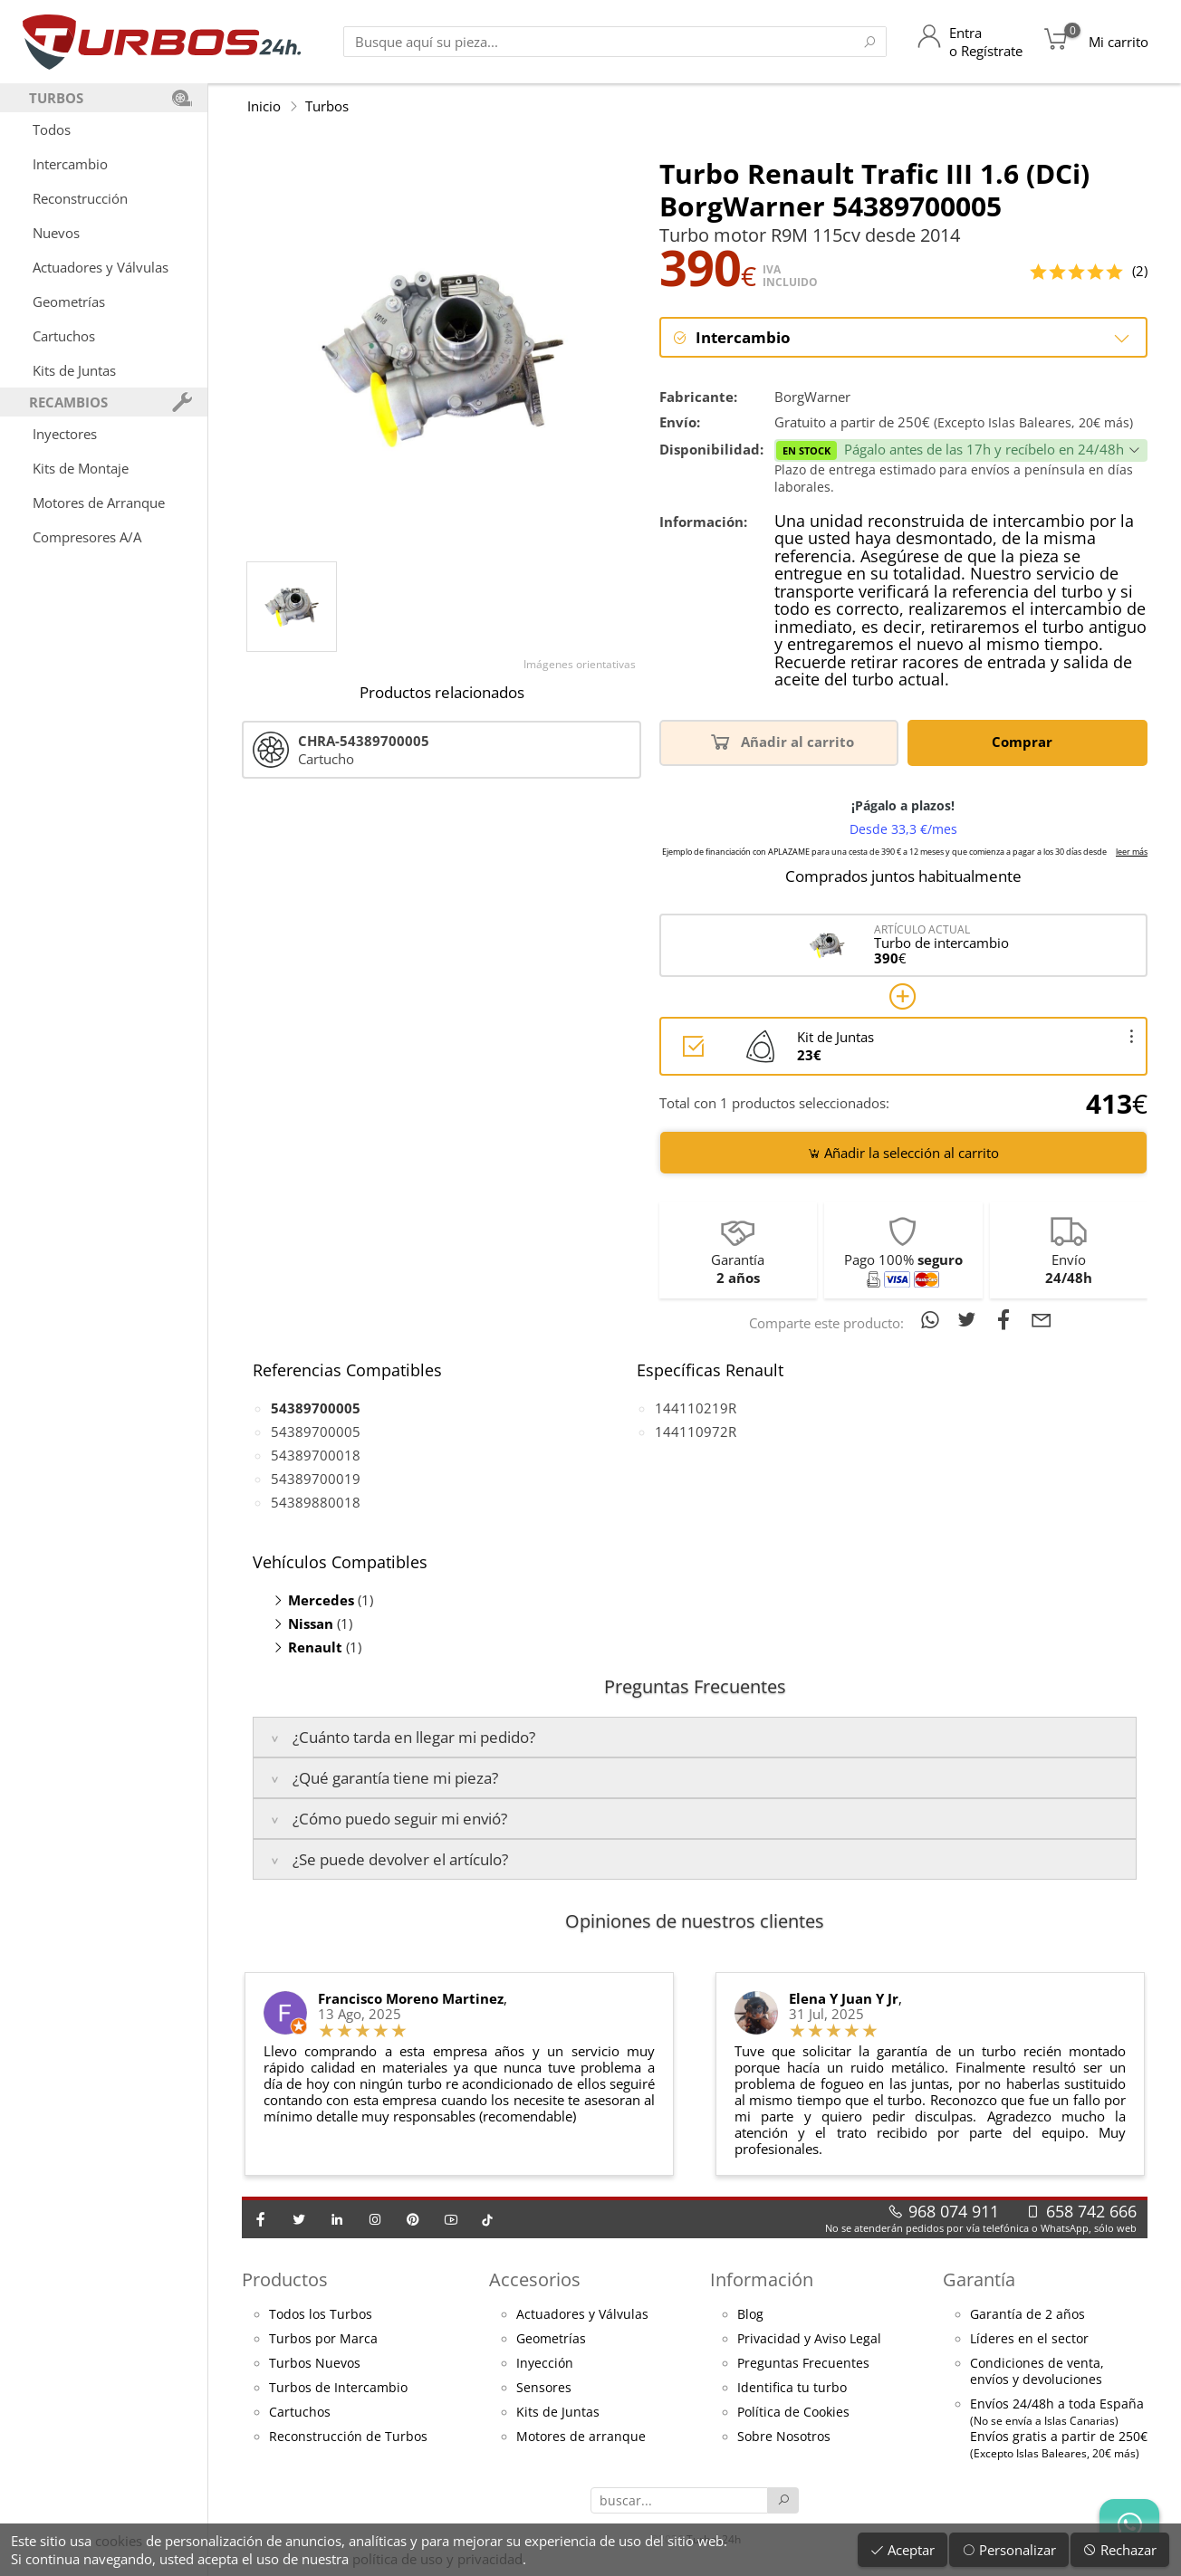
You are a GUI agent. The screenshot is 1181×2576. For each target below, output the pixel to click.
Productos (285, 2280)
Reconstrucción (80, 198)
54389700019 (315, 1479)
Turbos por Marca (323, 2340)
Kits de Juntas (74, 370)
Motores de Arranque (99, 502)
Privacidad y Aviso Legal (809, 2340)
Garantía (979, 2280)
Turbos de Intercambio (338, 2388)
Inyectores (65, 434)
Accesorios (535, 2280)
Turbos (327, 106)
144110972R (695, 1432)
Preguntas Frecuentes (803, 2364)
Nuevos (56, 233)
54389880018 (315, 1503)
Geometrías (69, 301)
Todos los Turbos (320, 2315)
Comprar (1025, 742)
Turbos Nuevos (314, 2364)
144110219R (695, 1409)
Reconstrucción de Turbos (348, 2437)
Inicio (264, 106)
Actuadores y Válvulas (100, 267)
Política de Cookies (793, 2413)
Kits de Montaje (81, 468)
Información (761, 2280)
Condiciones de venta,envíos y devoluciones (1037, 2372)
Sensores (543, 2388)
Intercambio (70, 164)
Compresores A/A (87, 537)
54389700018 (315, 1456)
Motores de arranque (581, 2437)
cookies (118, 2541)
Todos (52, 129)
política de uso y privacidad (437, 2559)
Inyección (544, 2364)
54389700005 (315, 1432)
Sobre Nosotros (784, 2437)
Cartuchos (64, 336)
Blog (750, 2315)
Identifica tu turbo (792, 2388)
